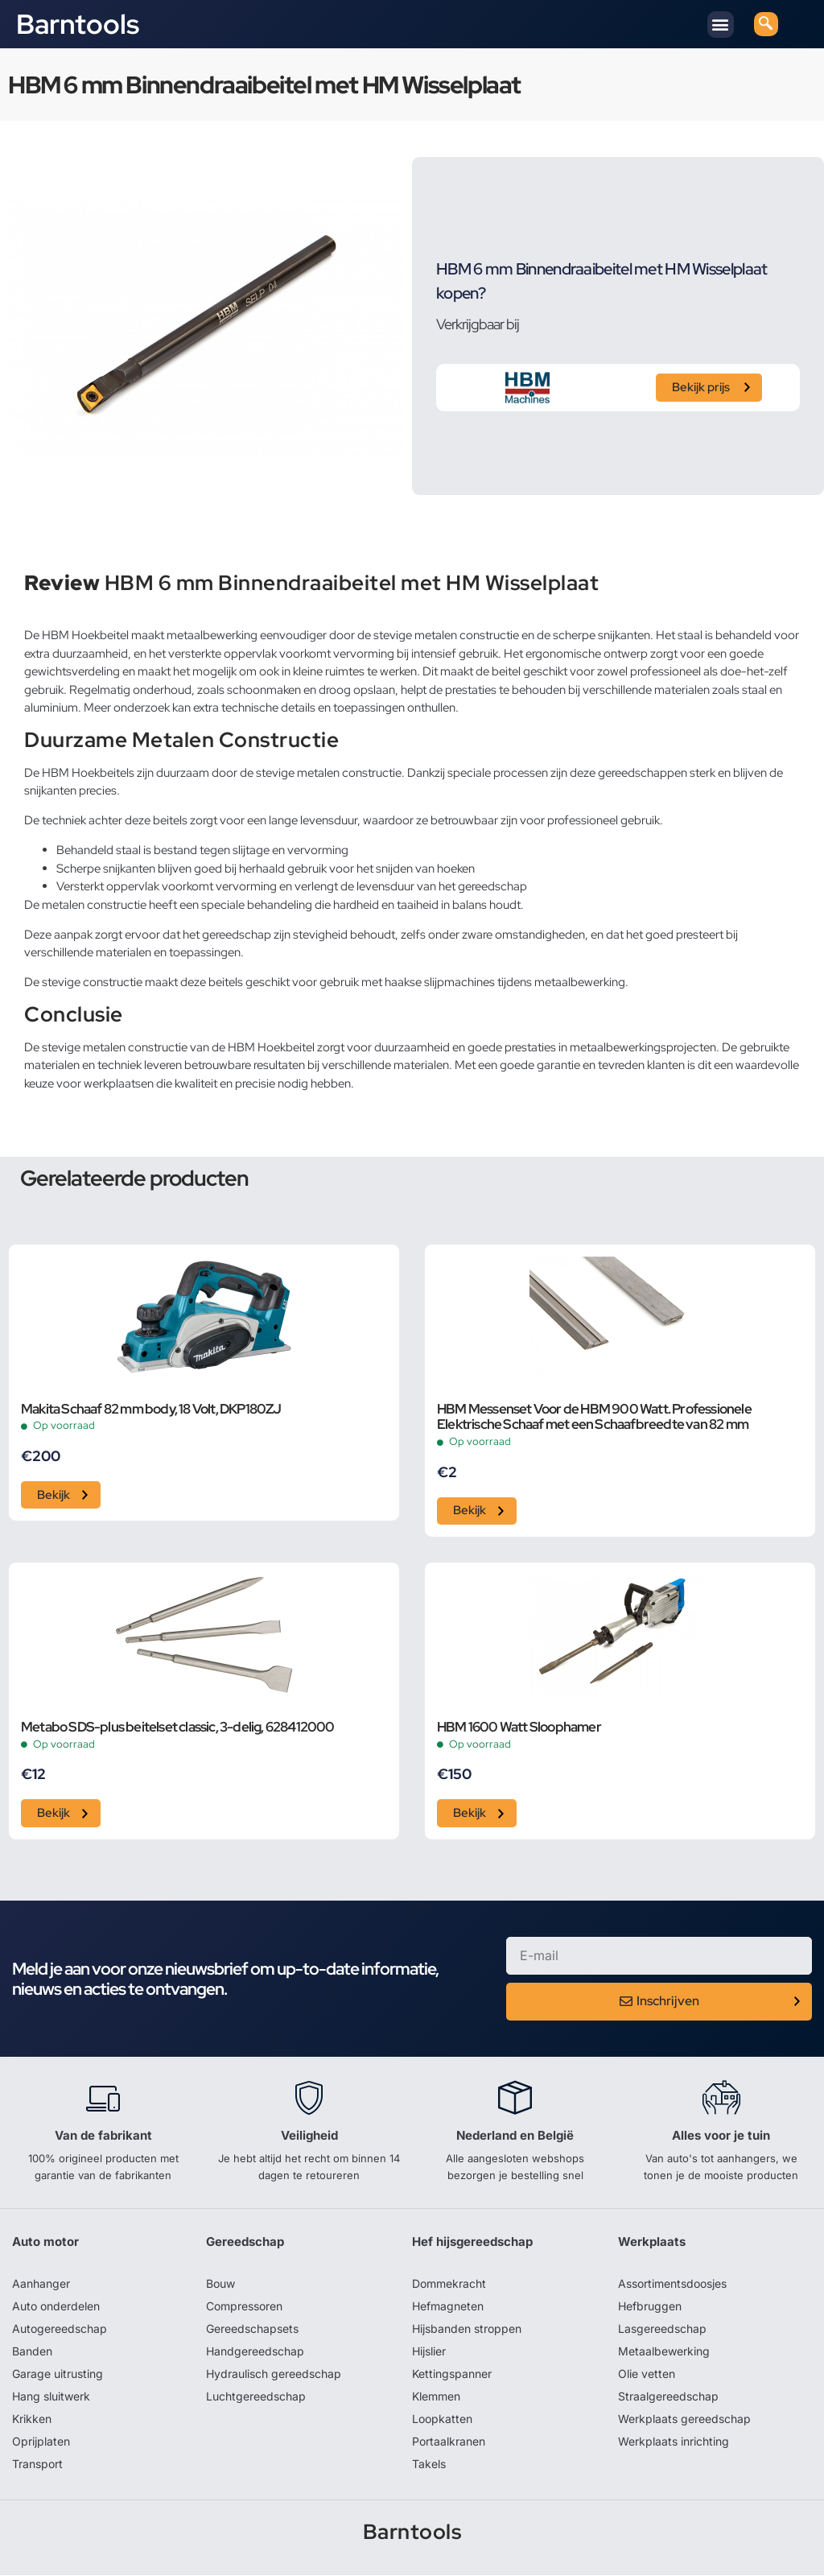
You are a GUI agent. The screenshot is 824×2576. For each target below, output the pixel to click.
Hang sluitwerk (51, 2397)
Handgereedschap (255, 2352)
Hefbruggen (650, 2307)
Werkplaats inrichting (673, 2442)
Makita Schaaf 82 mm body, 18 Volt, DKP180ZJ (151, 1410)
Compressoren (244, 2307)
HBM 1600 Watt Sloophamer (519, 1728)
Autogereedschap (59, 2329)
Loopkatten (442, 2419)
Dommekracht (449, 2284)
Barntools (77, 24)
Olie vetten (646, 2374)
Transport (37, 2464)
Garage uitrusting (57, 2374)
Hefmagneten (448, 2307)
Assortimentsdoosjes (672, 2284)
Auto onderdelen (56, 2307)
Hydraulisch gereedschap (273, 2374)
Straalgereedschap (668, 2397)
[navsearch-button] (766, 24)
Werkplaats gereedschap (684, 2419)
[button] (720, 24)
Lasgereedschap (662, 2329)
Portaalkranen (448, 2442)
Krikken (32, 2419)
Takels (429, 2464)
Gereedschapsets (252, 2329)
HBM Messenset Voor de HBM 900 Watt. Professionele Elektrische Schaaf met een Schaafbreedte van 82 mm (594, 1418)
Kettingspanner (452, 2374)
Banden (32, 2352)
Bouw (220, 2284)
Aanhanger (41, 2284)
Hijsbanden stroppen (466, 2329)
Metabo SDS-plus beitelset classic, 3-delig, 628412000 (178, 1728)
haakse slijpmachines (440, 982)
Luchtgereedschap (256, 2397)
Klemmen (436, 2397)
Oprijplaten (41, 2442)
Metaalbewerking (664, 2352)
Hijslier (429, 2352)
